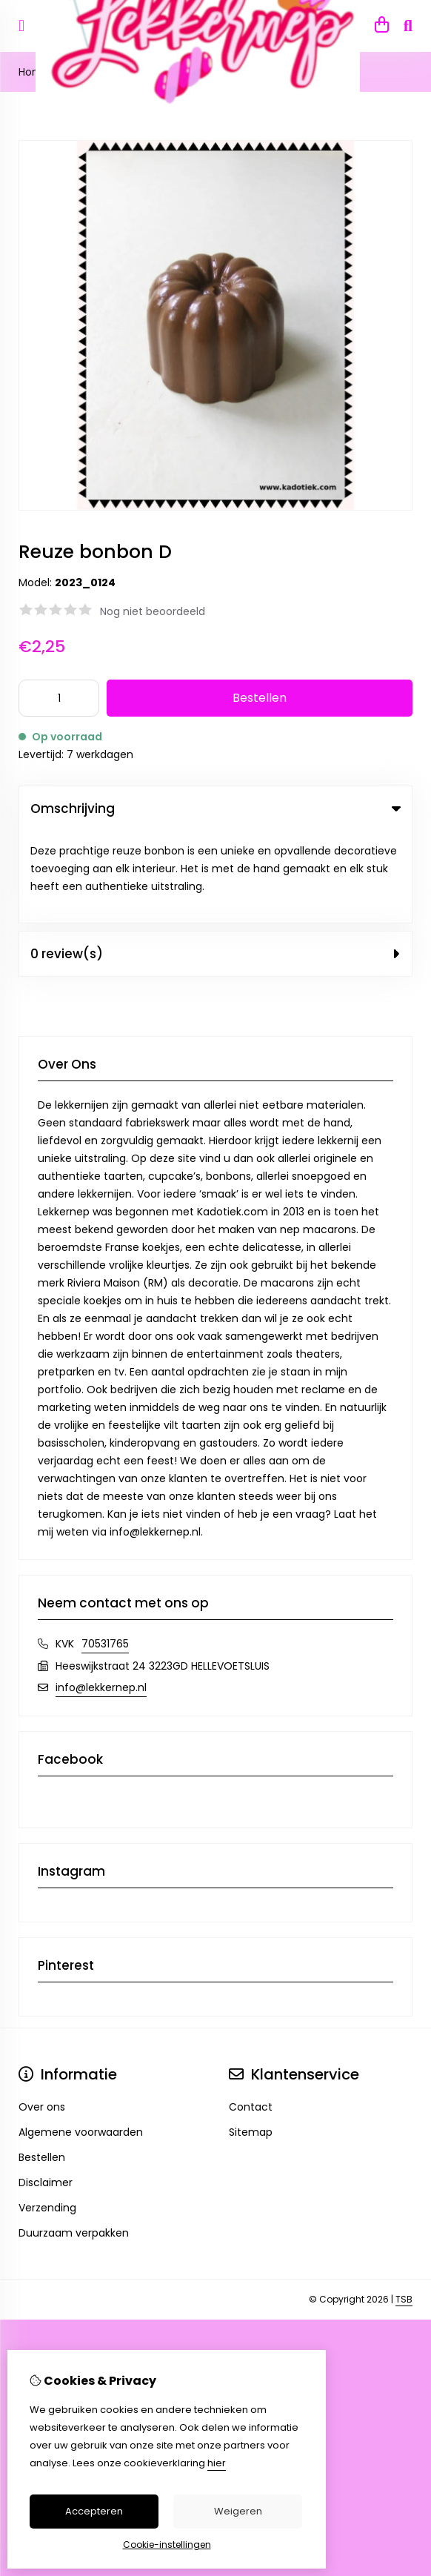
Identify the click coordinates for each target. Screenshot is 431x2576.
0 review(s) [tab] (215, 862)
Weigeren (238, 2511)
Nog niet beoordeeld (152, 611)
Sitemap (251, 2040)
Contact (251, 2015)
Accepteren (94, 2511)
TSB (403, 2207)
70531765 (105, 1551)
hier (216, 2463)
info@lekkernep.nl (101, 1595)
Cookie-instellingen (167, 2544)
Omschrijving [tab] (215, 808)
